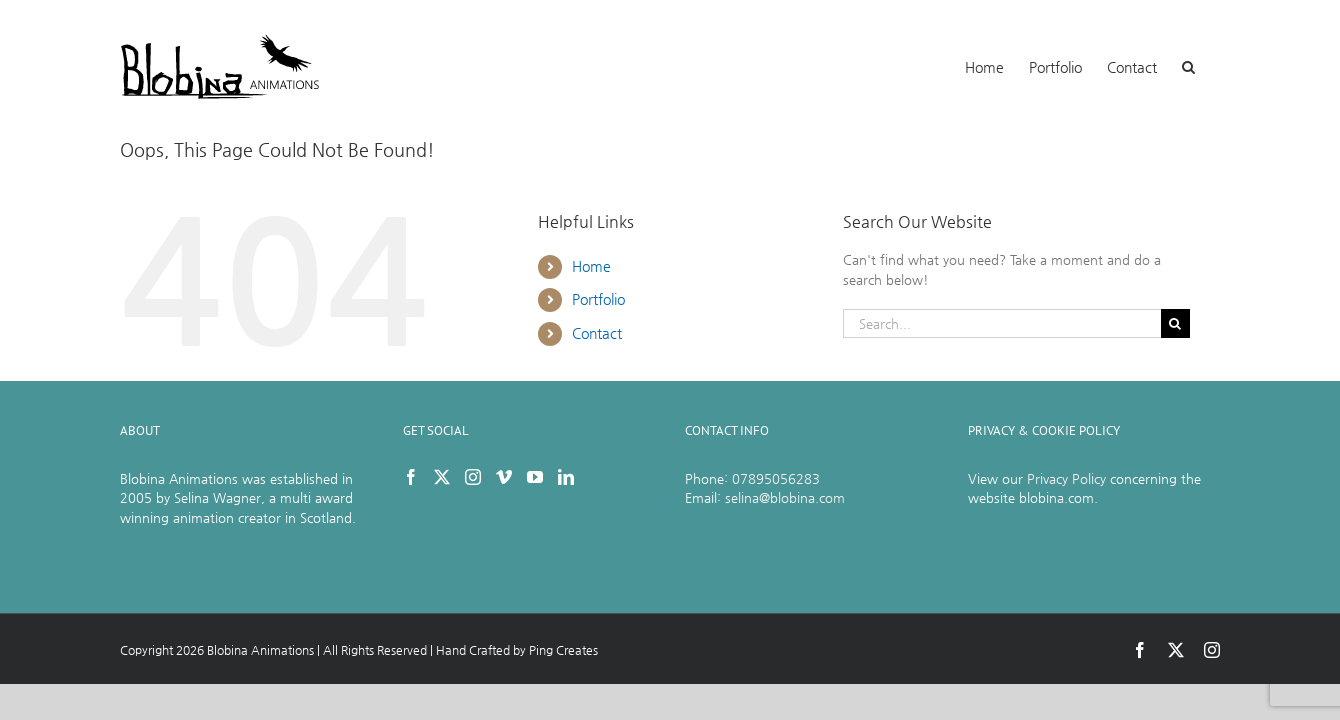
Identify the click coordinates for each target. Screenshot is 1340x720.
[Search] (1175, 323)
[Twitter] (442, 477)
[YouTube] (535, 477)
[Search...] (1002, 323)
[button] (1213, 65)
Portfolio (598, 299)
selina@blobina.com (785, 497)
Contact (597, 333)
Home (591, 266)
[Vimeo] (504, 477)
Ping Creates (563, 650)
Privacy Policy (1066, 478)
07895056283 (776, 478)
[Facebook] (411, 477)
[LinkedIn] (566, 477)
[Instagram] (473, 477)
